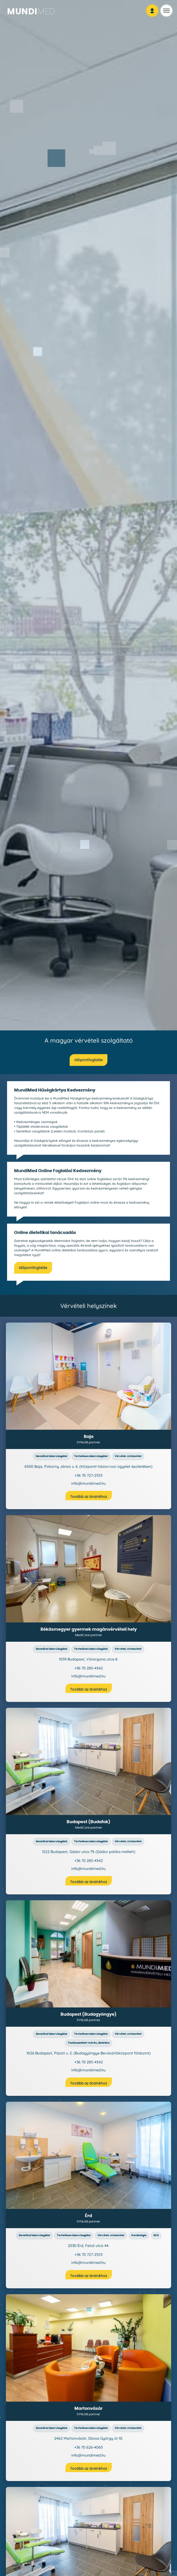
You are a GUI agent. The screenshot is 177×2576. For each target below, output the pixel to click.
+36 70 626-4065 (88, 2447)
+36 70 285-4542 (88, 1668)
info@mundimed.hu (88, 1483)
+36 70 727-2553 (88, 1475)
